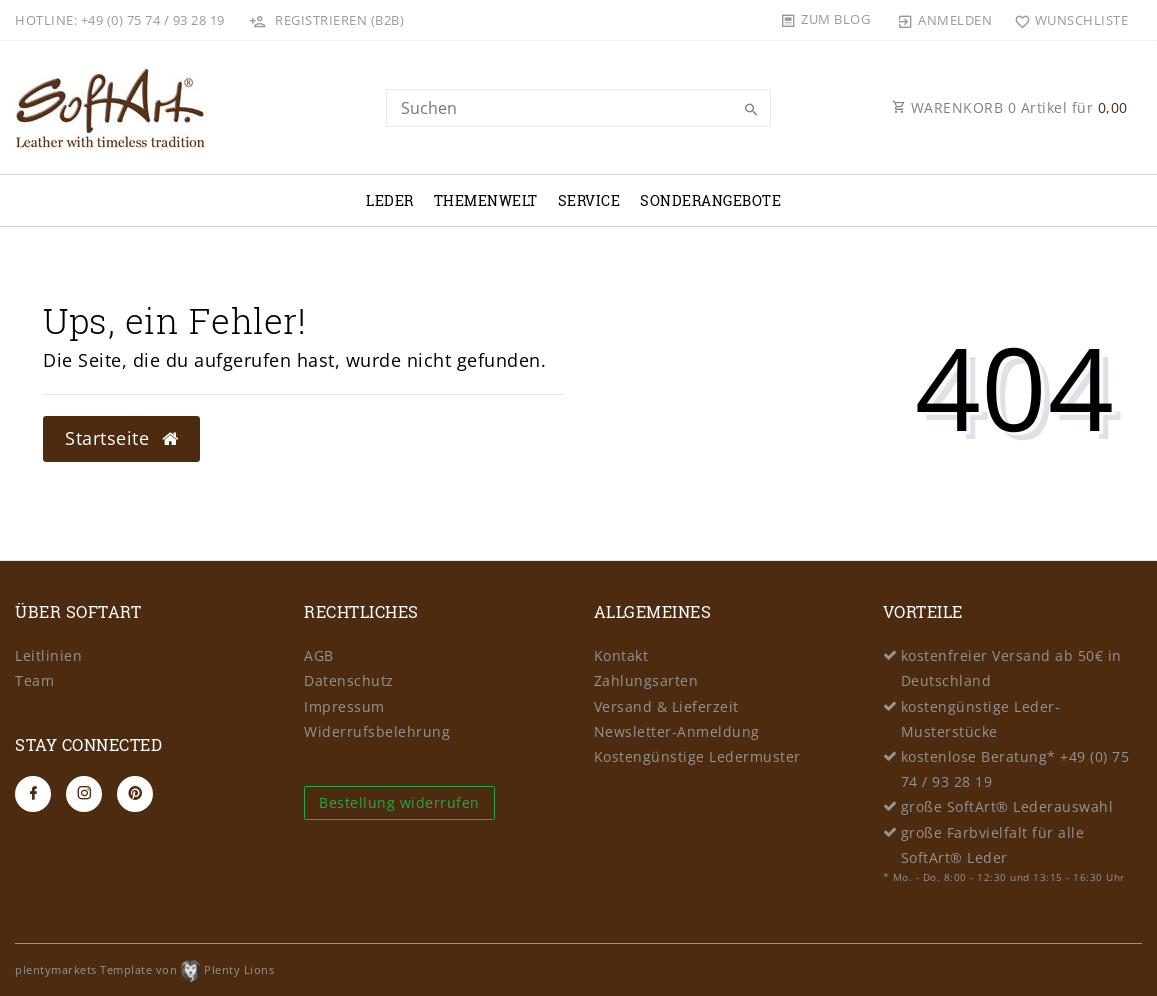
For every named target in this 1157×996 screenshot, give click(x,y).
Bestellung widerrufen (399, 802)
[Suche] (751, 110)
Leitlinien (48, 655)
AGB (319, 655)
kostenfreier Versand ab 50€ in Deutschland (1011, 668)
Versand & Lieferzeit (666, 706)
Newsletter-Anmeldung (677, 731)
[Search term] (579, 108)
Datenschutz (349, 680)
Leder (390, 200)
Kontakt (621, 655)
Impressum (344, 706)
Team (34, 680)
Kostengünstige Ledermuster (697, 756)
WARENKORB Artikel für (1010, 107)
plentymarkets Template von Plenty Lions (144, 969)
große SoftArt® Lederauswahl (1007, 806)
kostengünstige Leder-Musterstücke (981, 719)
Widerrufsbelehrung (377, 731)
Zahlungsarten (646, 680)
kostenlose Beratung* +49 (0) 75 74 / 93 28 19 (1015, 769)
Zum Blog (835, 19)
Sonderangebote (710, 200)
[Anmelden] (945, 20)
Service (589, 200)
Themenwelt (486, 200)
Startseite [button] (121, 438)
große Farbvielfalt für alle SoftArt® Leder (993, 845)
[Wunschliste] (1066, 20)
